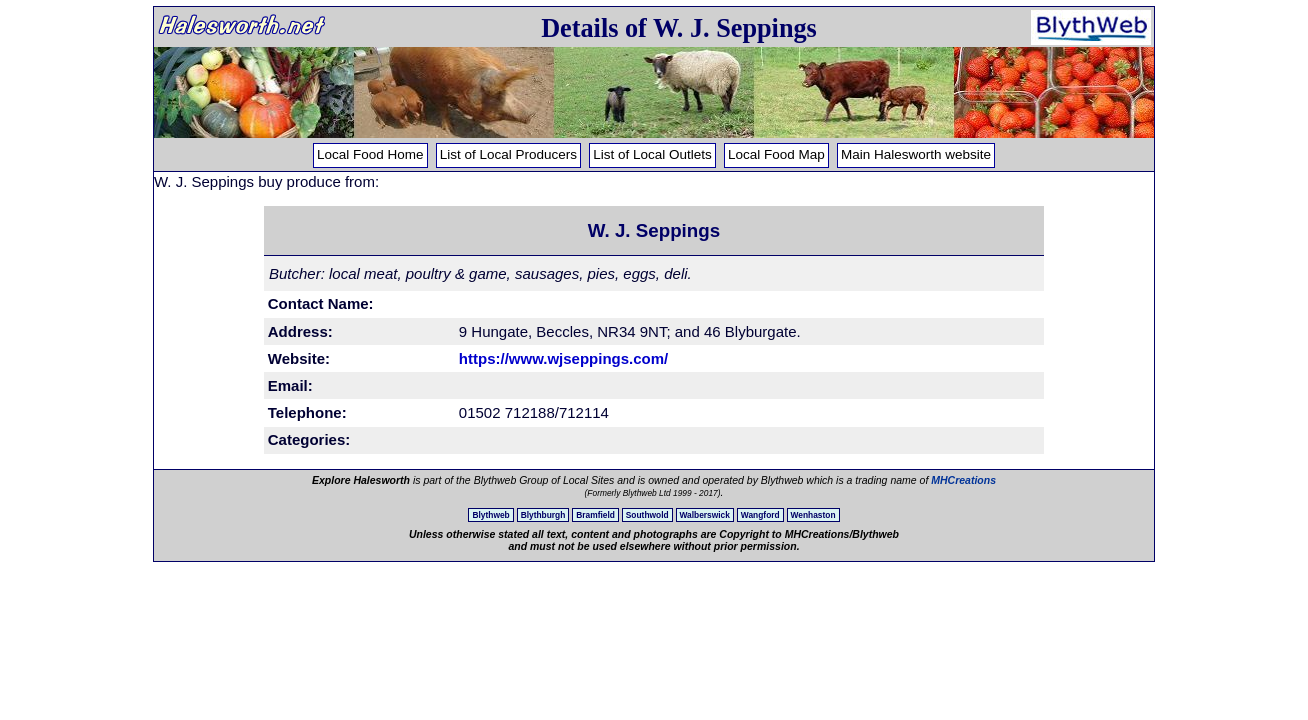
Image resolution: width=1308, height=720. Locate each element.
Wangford (760, 515)
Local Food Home (370, 154)
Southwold (647, 515)
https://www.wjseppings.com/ (563, 358)
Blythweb (490, 515)
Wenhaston (813, 515)
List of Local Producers (508, 154)
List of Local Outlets (652, 154)
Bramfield (595, 515)
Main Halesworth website (916, 154)
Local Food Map (776, 154)
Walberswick (705, 515)
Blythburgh (543, 515)
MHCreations (963, 480)
